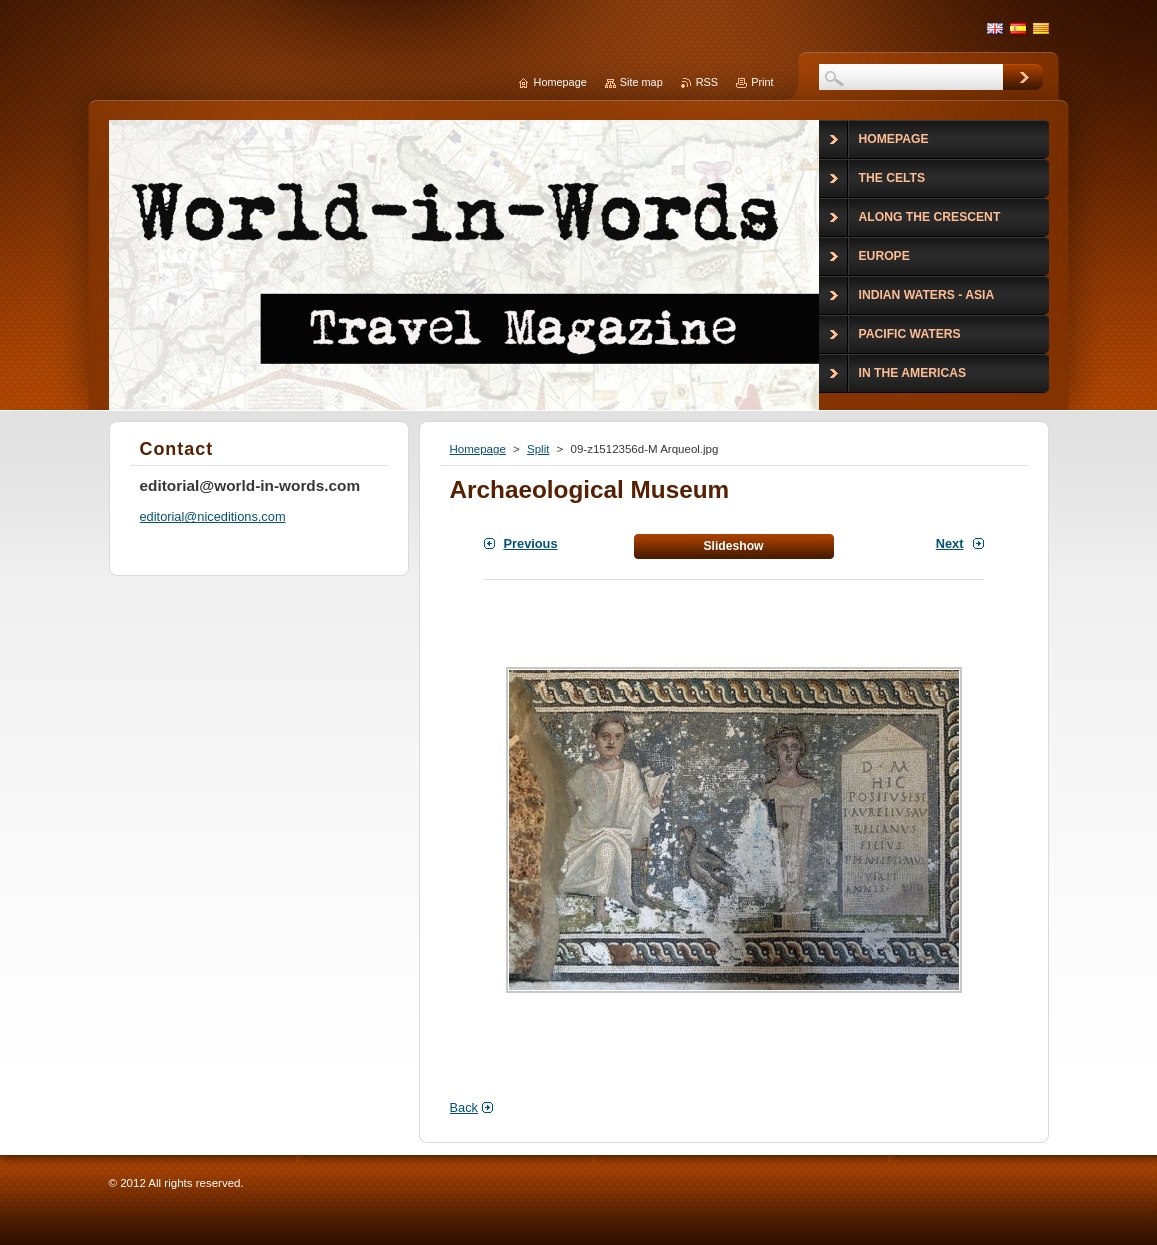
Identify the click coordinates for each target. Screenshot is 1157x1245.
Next (950, 543)
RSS (707, 82)
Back (464, 1107)
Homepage (478, 449)
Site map (641, 82)
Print (762, 82)
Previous (531, 543)
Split (538, 449)
